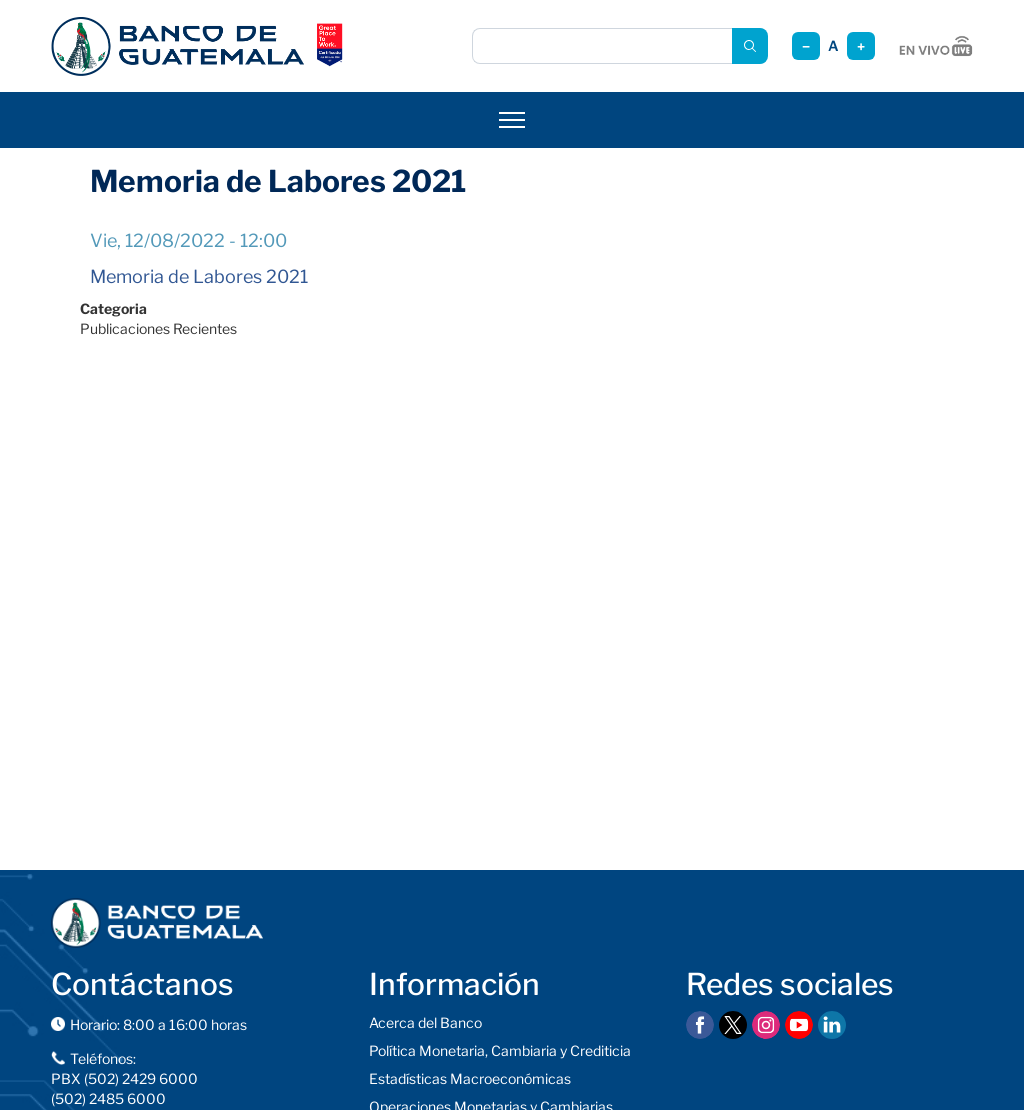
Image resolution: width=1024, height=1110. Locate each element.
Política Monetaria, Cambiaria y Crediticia (500, 1050)
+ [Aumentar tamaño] (861, 46)
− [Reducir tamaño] (806, 46)
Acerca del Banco (425, 1022)
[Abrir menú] (512, 120)
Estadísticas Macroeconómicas (470, 1078)
